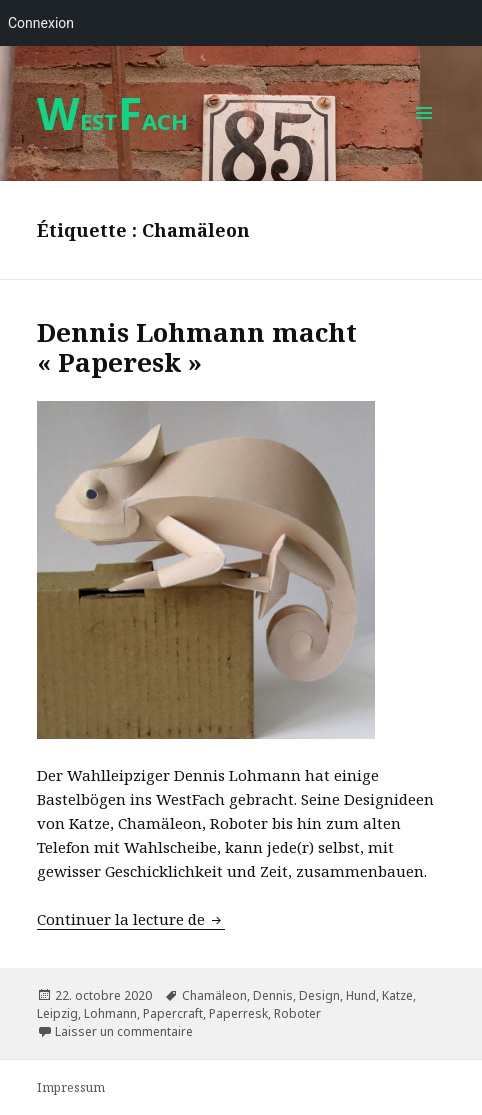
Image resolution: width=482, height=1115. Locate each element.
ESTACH (112, 121)
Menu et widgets (424, 133)
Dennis (273, 995)
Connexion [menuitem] (41, 23)
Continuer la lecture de (131, 919)
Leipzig (57, 1013)
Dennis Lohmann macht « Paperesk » (197, 347)
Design (319, 995)
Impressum (71, 1087)
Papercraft (173, 1013)
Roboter (297, 1013)
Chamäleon (214, 995)
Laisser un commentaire (124, 1031)
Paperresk (238, 1013)
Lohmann (110, 1013)
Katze (397, 995)
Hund (361, 995)
